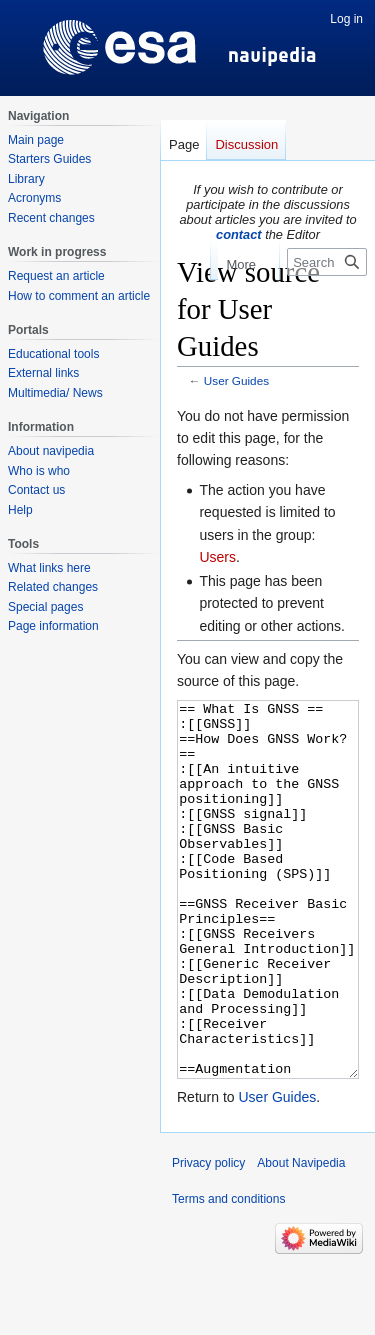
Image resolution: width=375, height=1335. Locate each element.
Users (217, 557)
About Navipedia (301, 1238)
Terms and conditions (228, 1274)
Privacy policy (208, 1238)
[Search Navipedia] (327, 262)
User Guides (236, 380)
